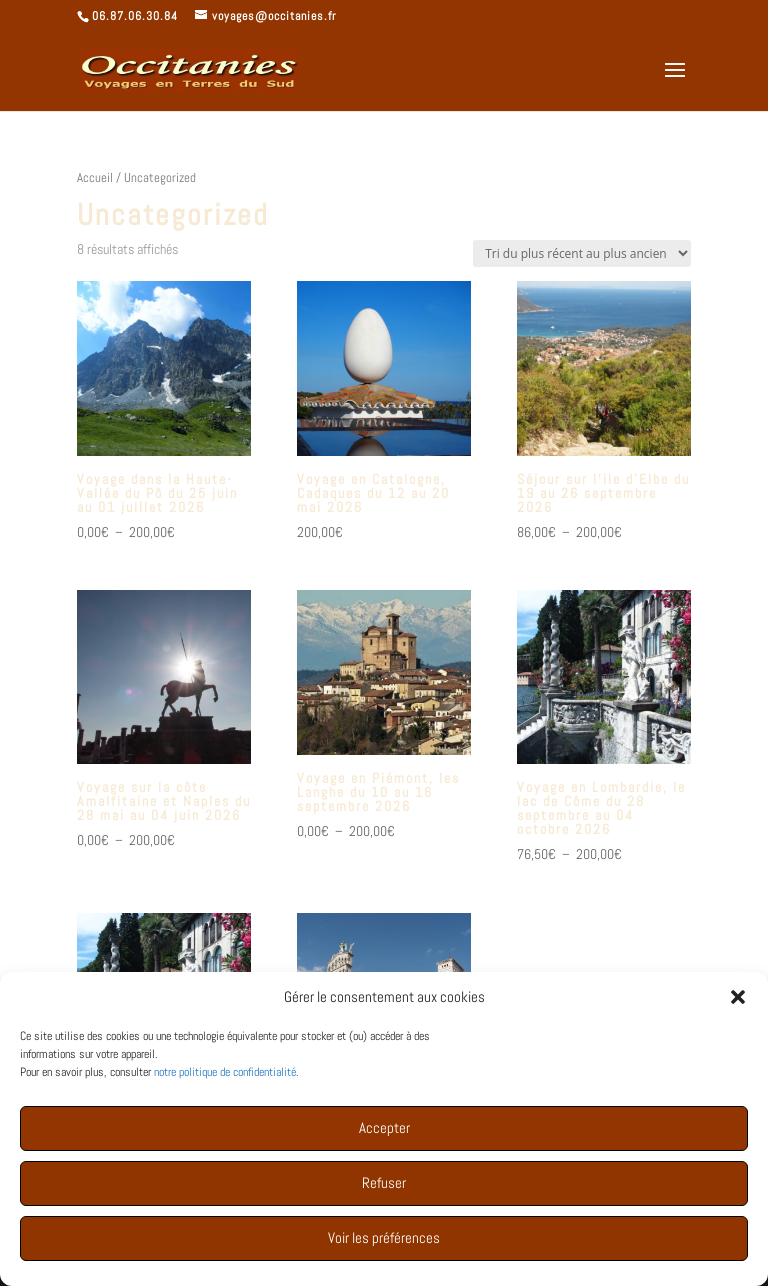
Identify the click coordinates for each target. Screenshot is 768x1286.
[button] (738, 1013)
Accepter (384, 1143)
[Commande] (582, 253)
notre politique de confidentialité (225, 1088)
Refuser (384, 1198)
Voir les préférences (384, 1253)
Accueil (95, 177)
